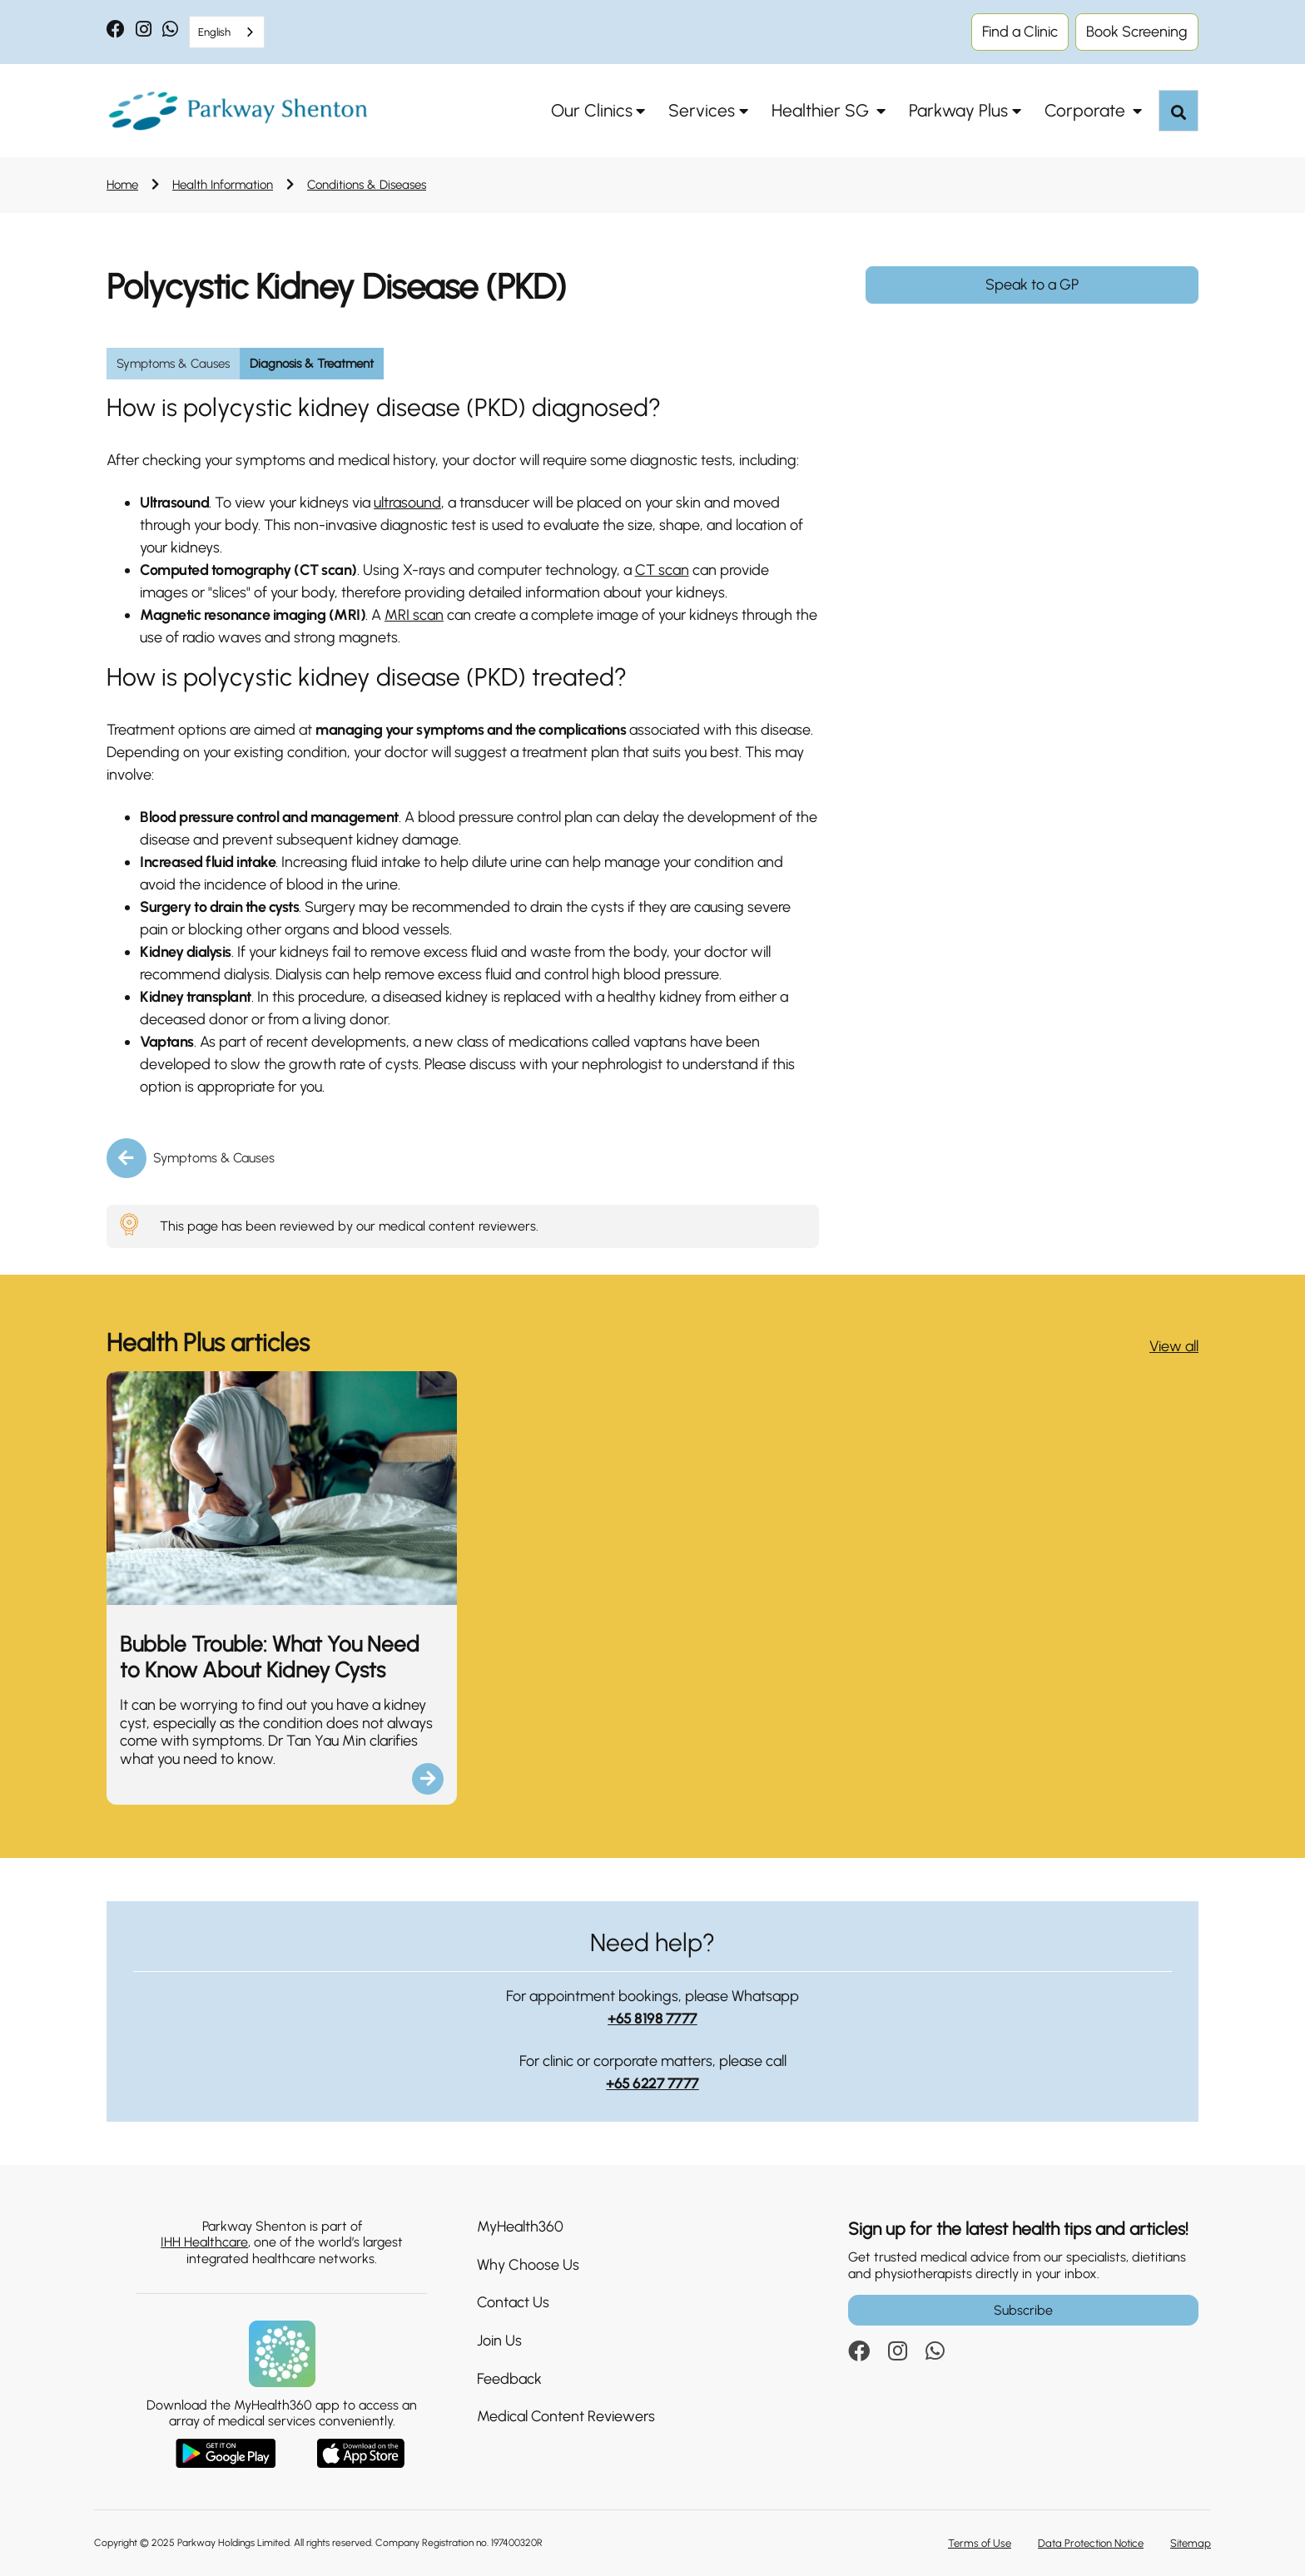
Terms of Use (979, 2543)
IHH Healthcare (204, 2242)
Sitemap (1190, 2543)
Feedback (509, 2379)
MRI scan (414, 615)
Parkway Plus (958, 110)
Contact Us (513, 2302)
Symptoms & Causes (214, 1158)
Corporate (1086, 110)
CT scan (662, 570)
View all (1173, 1346)
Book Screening (1137, 31)
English (214, 32)
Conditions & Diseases (366, 184)
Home (122, 184)
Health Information (222, 184)
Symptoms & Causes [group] (173, 363)
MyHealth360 (520, 2226)
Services (701, 110)
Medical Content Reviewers (566, 2416)
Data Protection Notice (1091, 2543)
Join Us (499, 2340)
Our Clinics (592, 110)
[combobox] (227, 32)
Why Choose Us (528, 2265)
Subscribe (1023, 2310)
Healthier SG (822, 110)
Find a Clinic (1020, 31)
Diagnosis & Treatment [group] (312, 363)
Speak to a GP (1032, 284)
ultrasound (407, 502)
